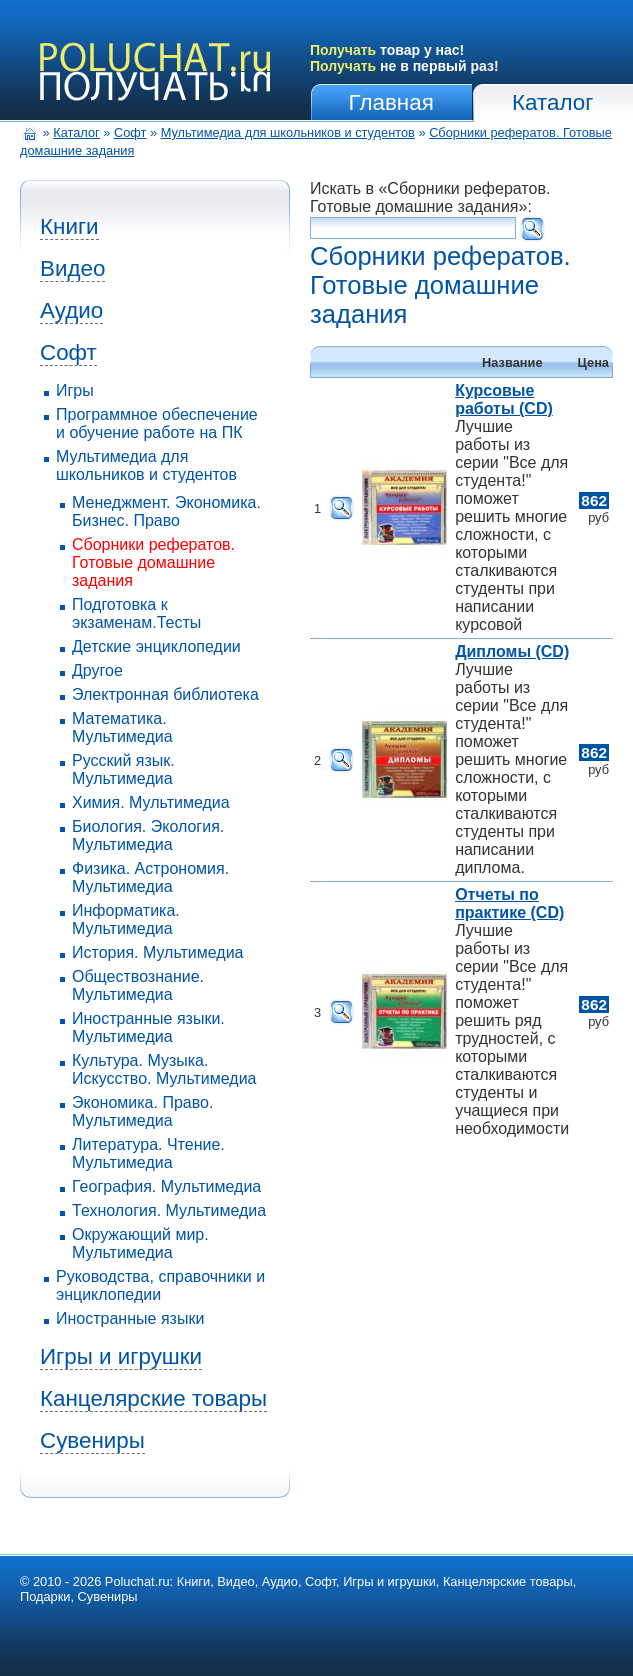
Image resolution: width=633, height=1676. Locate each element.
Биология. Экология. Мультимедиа (148, 835)
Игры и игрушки (121, 1356)
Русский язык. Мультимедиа (123, 769)
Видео (72, 268)
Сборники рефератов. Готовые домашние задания (153, 562)
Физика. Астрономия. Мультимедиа (150, 877)
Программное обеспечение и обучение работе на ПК (157, 423)
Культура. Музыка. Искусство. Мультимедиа (164, 1069)
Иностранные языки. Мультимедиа (148, 1027)
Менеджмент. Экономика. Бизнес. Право (166, 511)
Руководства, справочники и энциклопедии (160, 1285)
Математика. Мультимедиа (122, 727)
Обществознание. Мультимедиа (138, 985)
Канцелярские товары (153, 1398)
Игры (75, 390)
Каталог (552, 102)
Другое (97, 670)
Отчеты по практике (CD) (509, 903)
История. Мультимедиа (158, 952)
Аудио (71, 310)
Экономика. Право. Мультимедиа (142, 1111)
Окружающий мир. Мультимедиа (140, 1243)
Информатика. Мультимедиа (126, 919)
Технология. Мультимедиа (169, 1210)
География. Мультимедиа (166, 1186)
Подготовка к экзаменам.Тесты (136, 613)
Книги (69, 226)
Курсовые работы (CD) (504, 399)
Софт (130, 132)
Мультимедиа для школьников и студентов (288, 132)
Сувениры (92, 1440)
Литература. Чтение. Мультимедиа (148, 1153)
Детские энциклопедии (156, 646)
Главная (391, 102)
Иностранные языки (130, 1318)
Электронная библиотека (165, 694)
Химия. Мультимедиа (151, 802)
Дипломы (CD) (512, 651)
